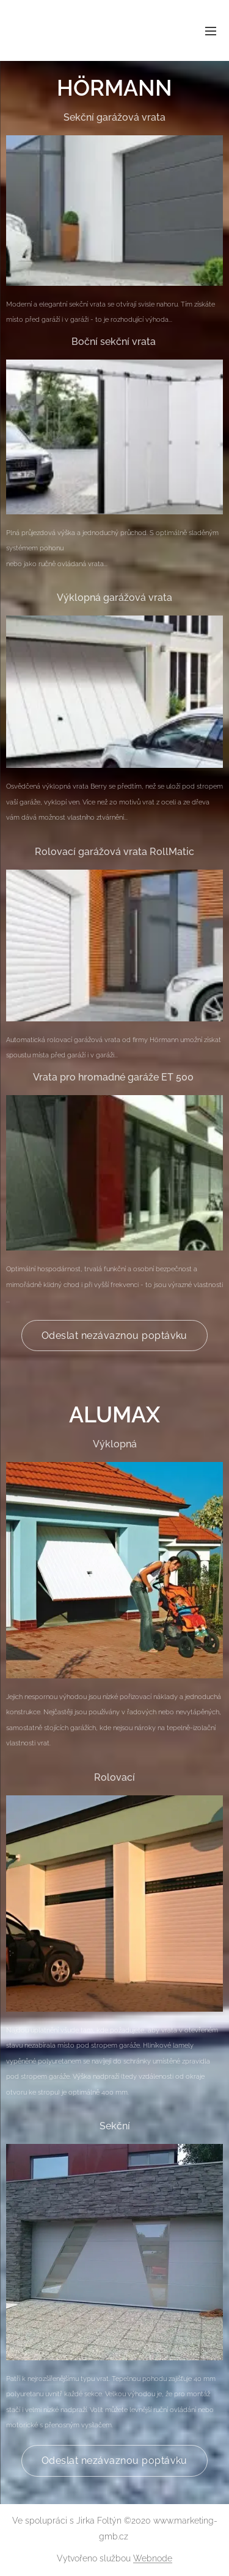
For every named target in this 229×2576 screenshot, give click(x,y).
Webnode (152, 2558)
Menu (210, 31)
